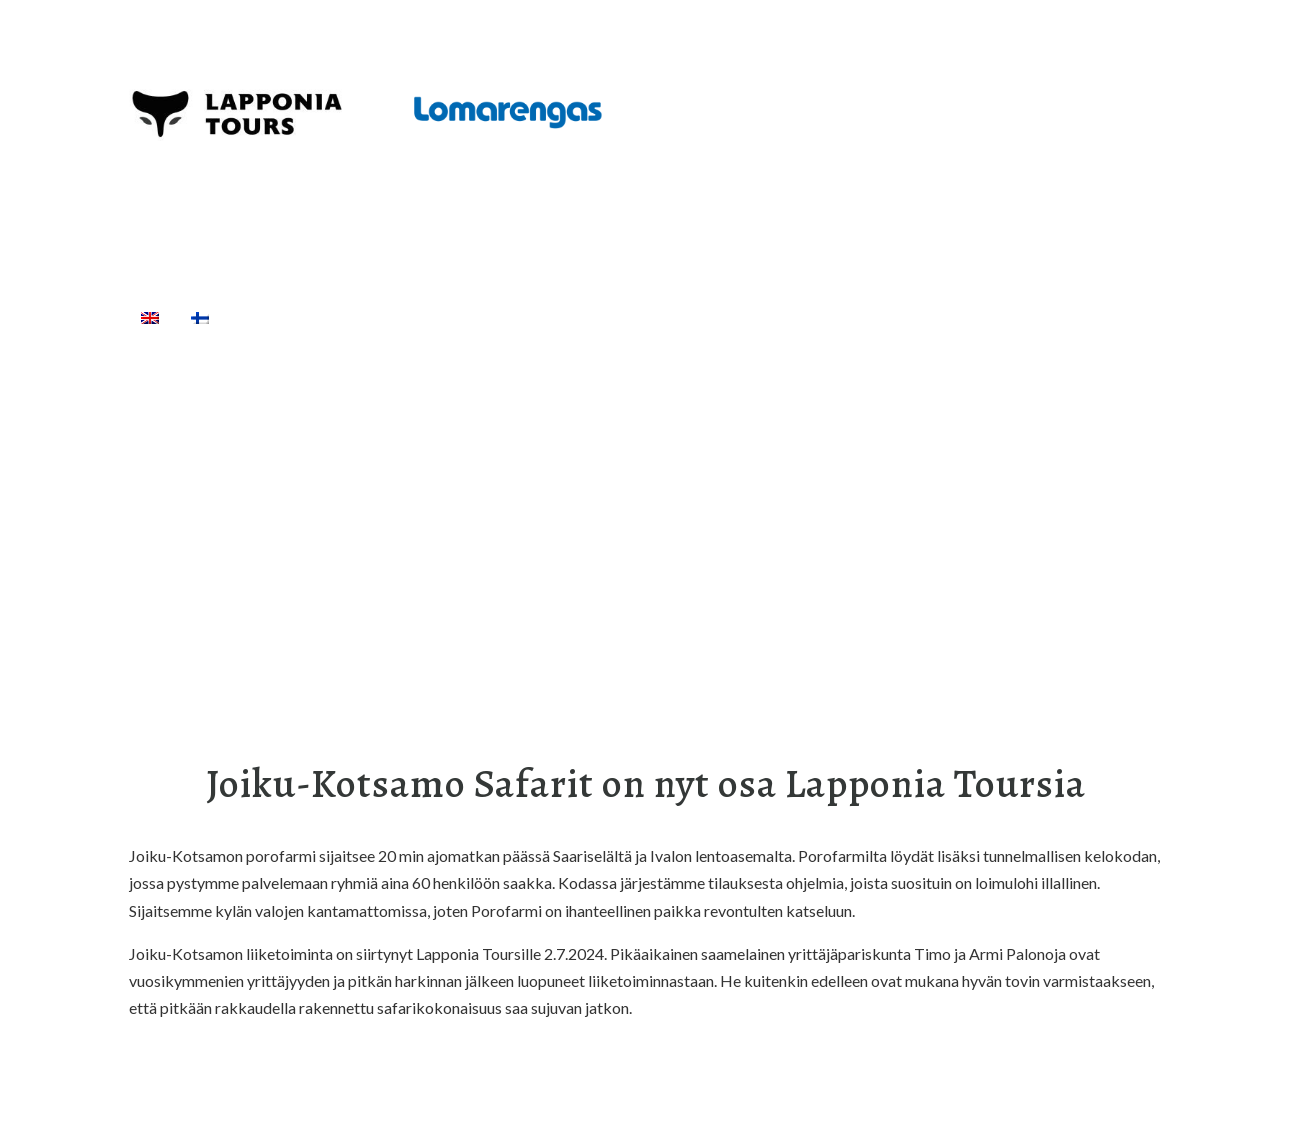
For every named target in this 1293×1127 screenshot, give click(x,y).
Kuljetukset (671, 317)
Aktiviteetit (386, 317)
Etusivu (271, 317)
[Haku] (932, 317)
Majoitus (779, 317)
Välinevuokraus (535, 317)
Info (869, 317)
